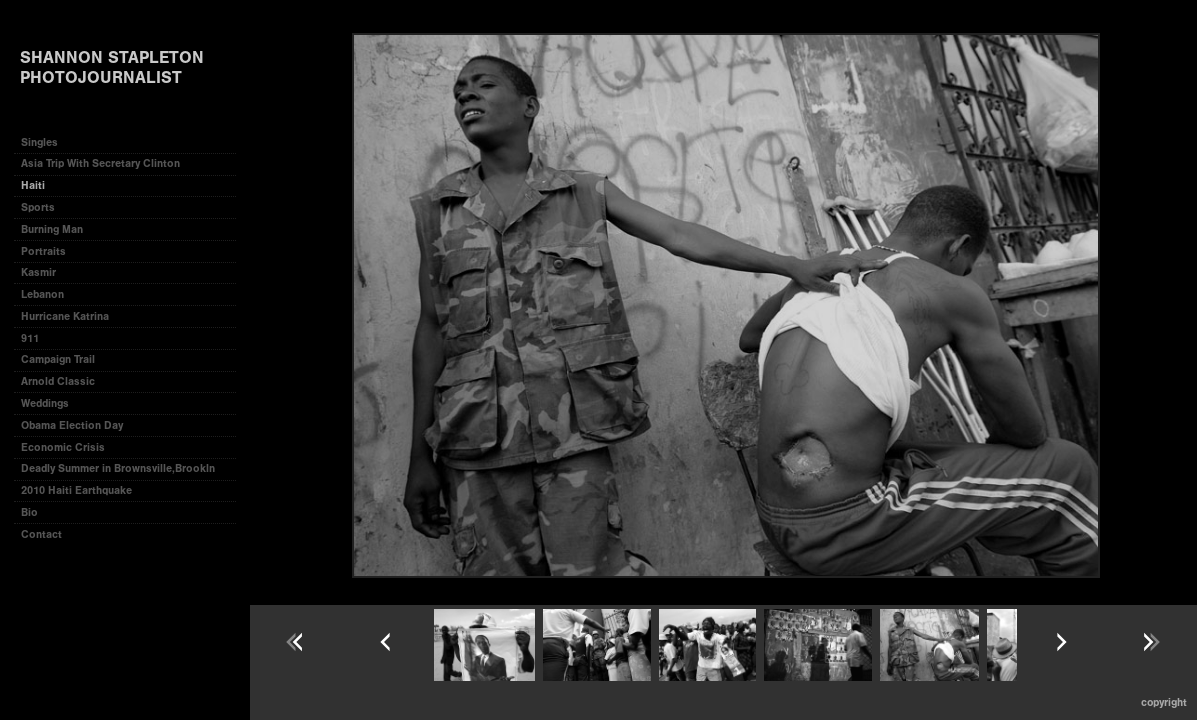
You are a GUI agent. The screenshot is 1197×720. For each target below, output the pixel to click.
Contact (41, 534)
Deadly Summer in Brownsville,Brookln (118, 468)
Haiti (33, 185)
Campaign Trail (58, 359)
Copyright (1164, 702)
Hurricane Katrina (65, 316)
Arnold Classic (58, 381)
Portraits (43, 251)
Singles (39, 142)
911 (30, 338)
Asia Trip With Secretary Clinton (100, 163)
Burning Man (52, 229)
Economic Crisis (63, 447)
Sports (38, 207)
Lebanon (42, 294)
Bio (29, 512)
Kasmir (38, 272)
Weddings (45, 403)
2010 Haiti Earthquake (76, 490)
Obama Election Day (72, 425)
